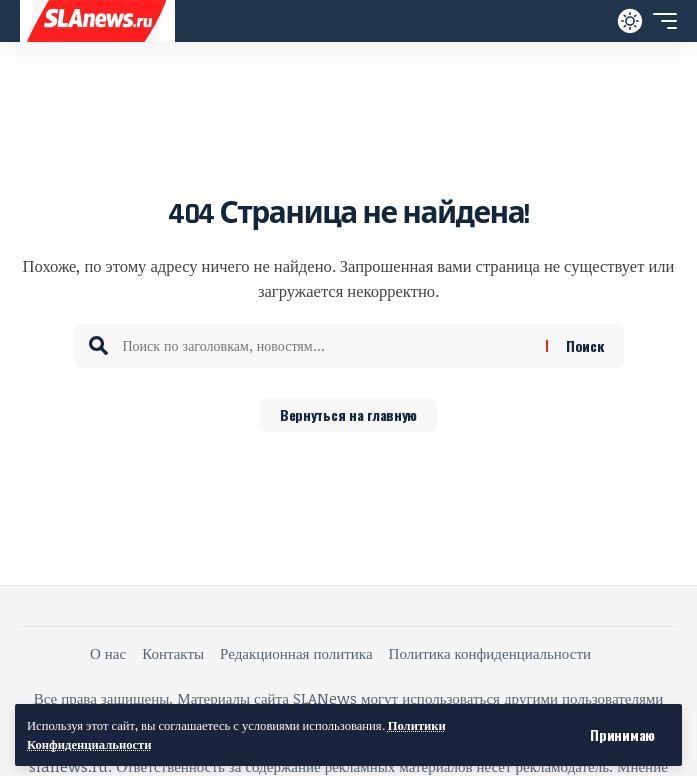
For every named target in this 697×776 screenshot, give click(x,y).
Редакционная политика (296, 653)
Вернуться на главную (348, 414)
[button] (622, 735)
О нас (108, 653)
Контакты (173, 653)
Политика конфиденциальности (490, 653)
